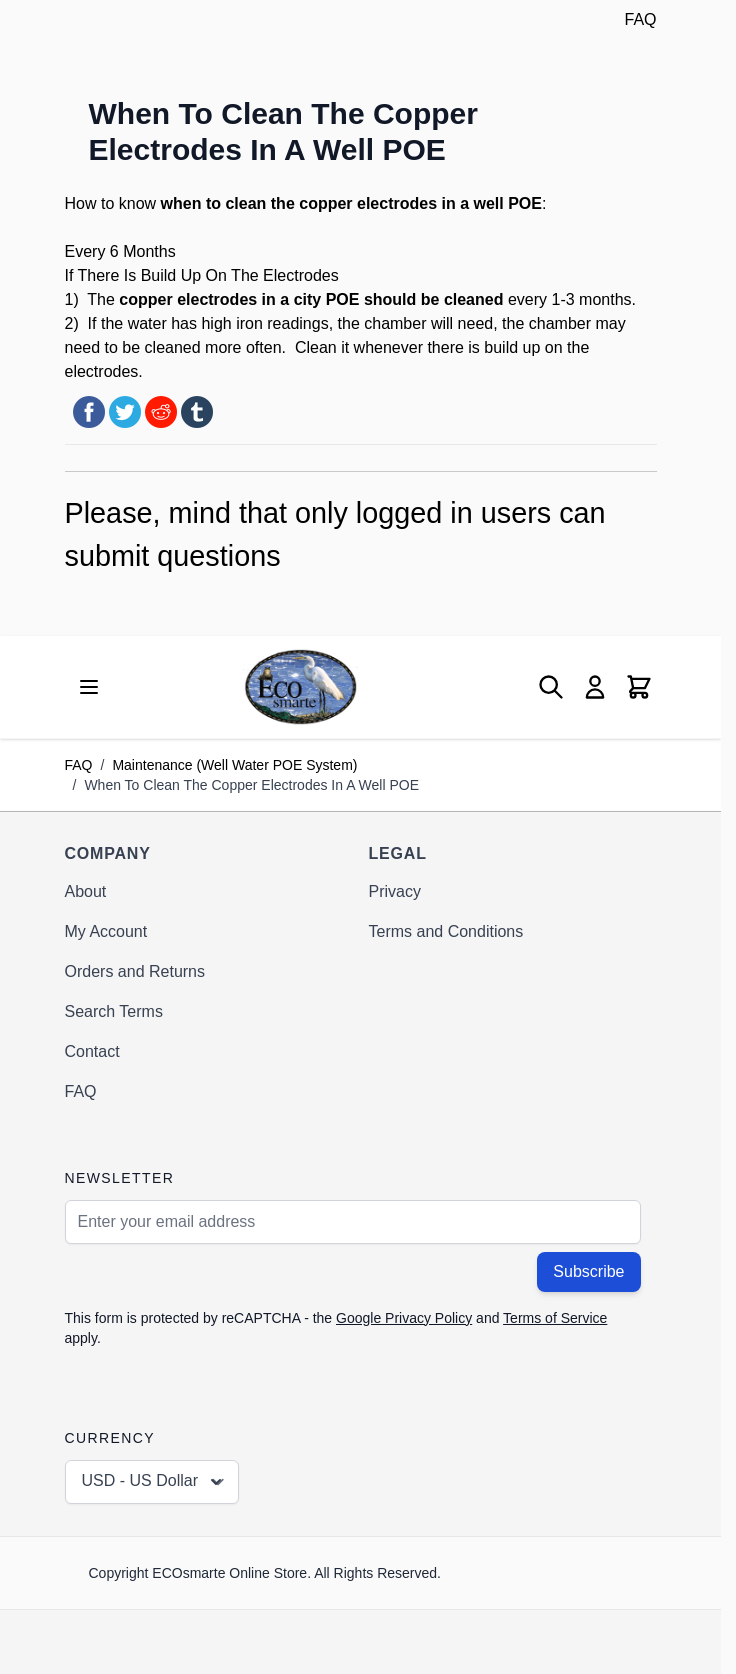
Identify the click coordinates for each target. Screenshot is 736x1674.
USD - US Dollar (154, 1482)
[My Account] (595, 687)
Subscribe (588, 1271)
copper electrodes (368, 203)
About (86, 891)
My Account (106, 931)
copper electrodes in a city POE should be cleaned (311, 299)
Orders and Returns (135, 971)
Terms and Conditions (446, 931)
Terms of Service (555, 1318)
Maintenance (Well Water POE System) (234, 765)
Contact (92, 1051)
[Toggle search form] (551, 687)
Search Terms (114, 1011)
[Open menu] (89, 687)
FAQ (640, 19)
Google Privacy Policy (404, 1318)
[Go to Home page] (300, 686)
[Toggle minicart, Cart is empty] (639, 687)
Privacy (395, 891)
